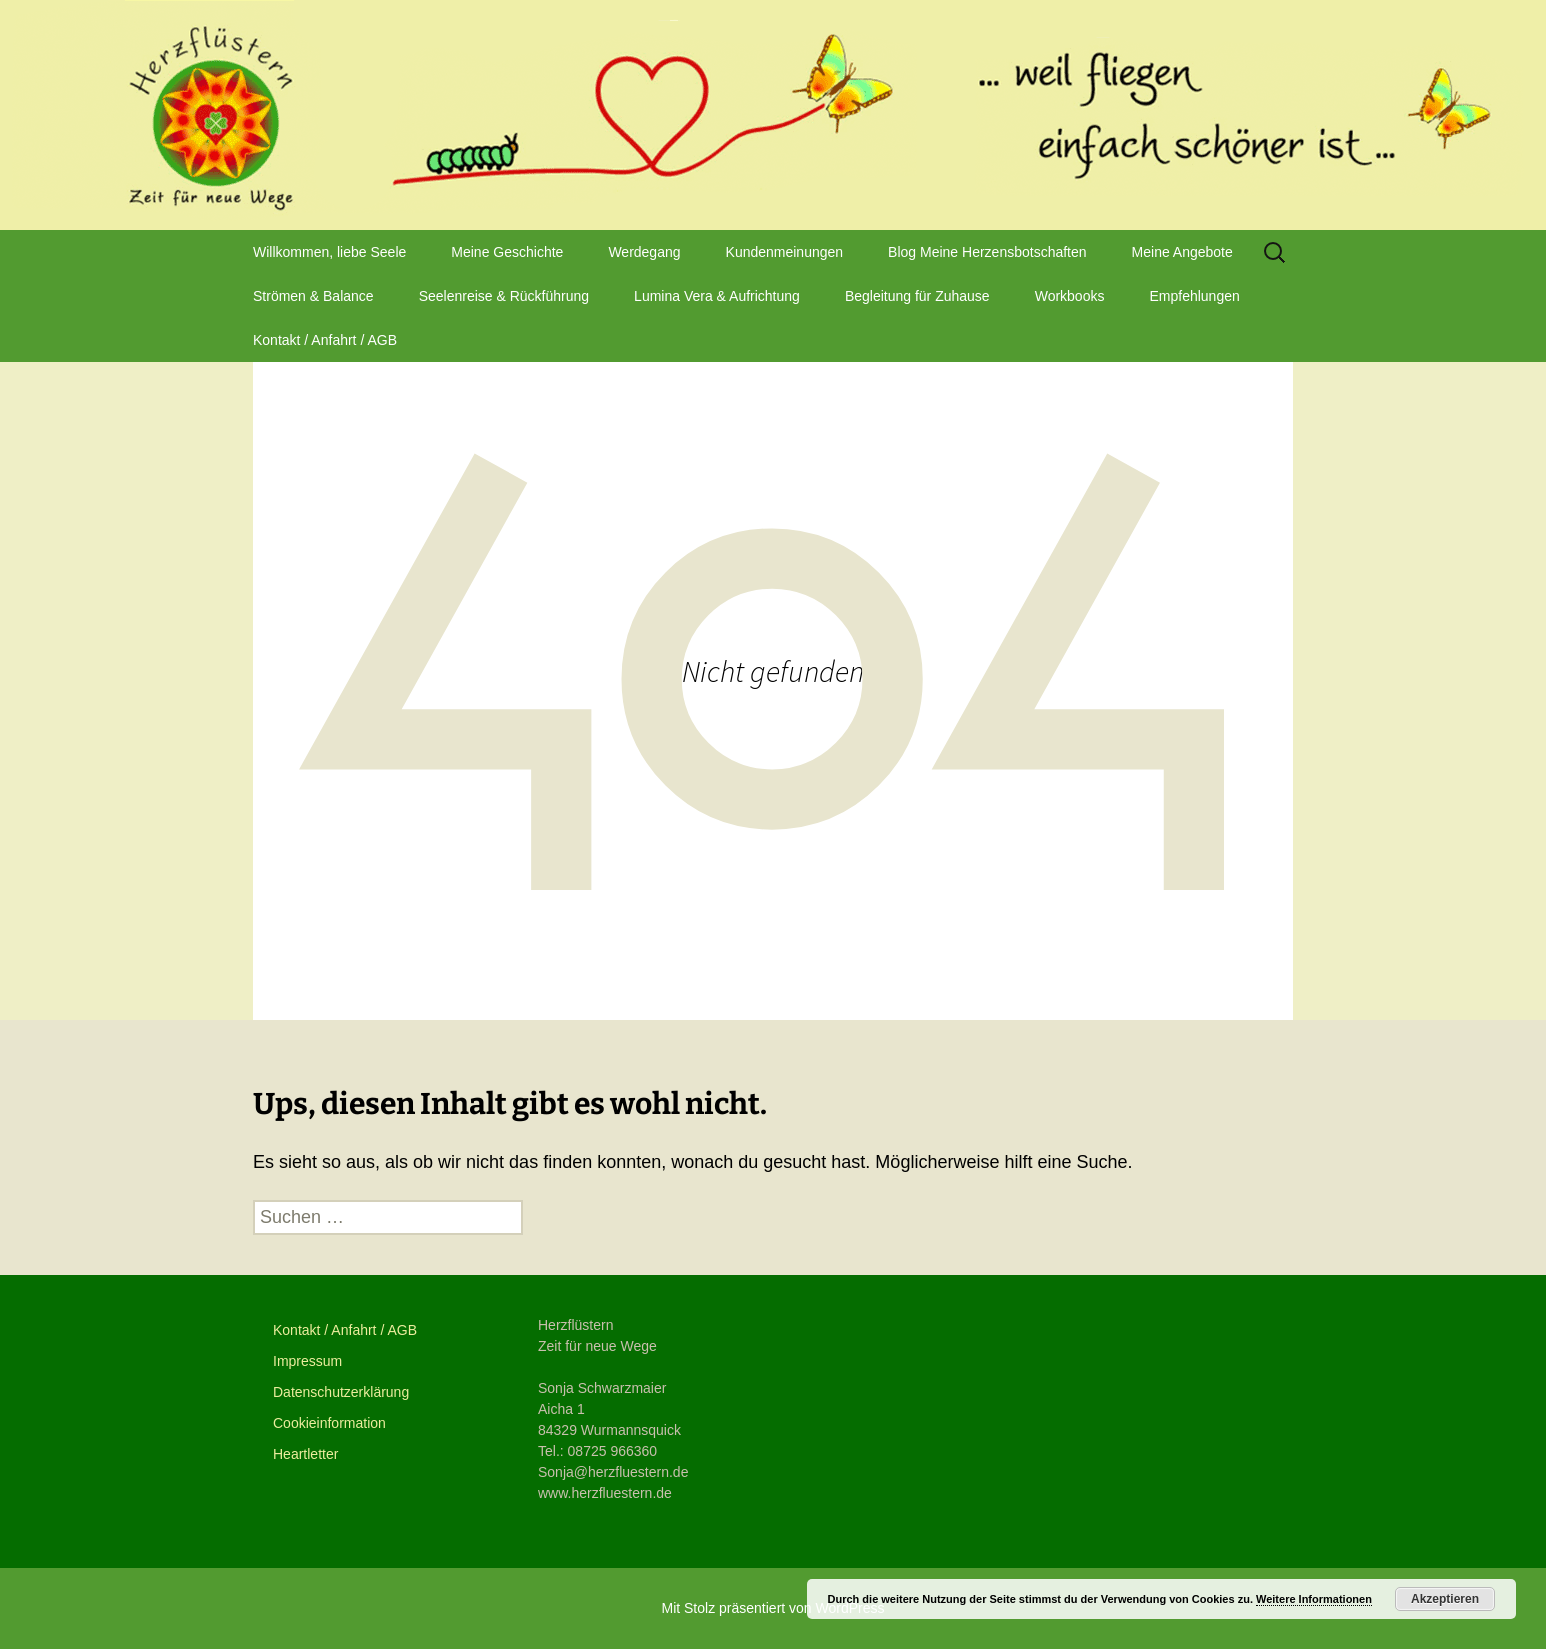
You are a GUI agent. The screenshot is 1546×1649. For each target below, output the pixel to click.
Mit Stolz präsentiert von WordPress (772, 1608)
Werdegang (644, 252)
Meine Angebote (1182, 252)
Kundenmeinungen (785, 252)
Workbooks (1070, 296)
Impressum (307, 1361)
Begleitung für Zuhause (917, 296)
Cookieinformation (329, 1423)
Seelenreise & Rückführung (504, 296)
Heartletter (305, 1454)
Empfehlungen (1194, 296)
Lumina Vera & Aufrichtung (717, 296)
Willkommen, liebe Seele (329, 252)
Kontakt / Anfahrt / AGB (325, 340)
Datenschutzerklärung (341, 1392)
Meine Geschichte (507, 252)
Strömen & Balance (313, 296)
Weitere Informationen (1314, 1599)
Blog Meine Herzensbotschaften (987, 252)
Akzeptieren (1445, 1599)
